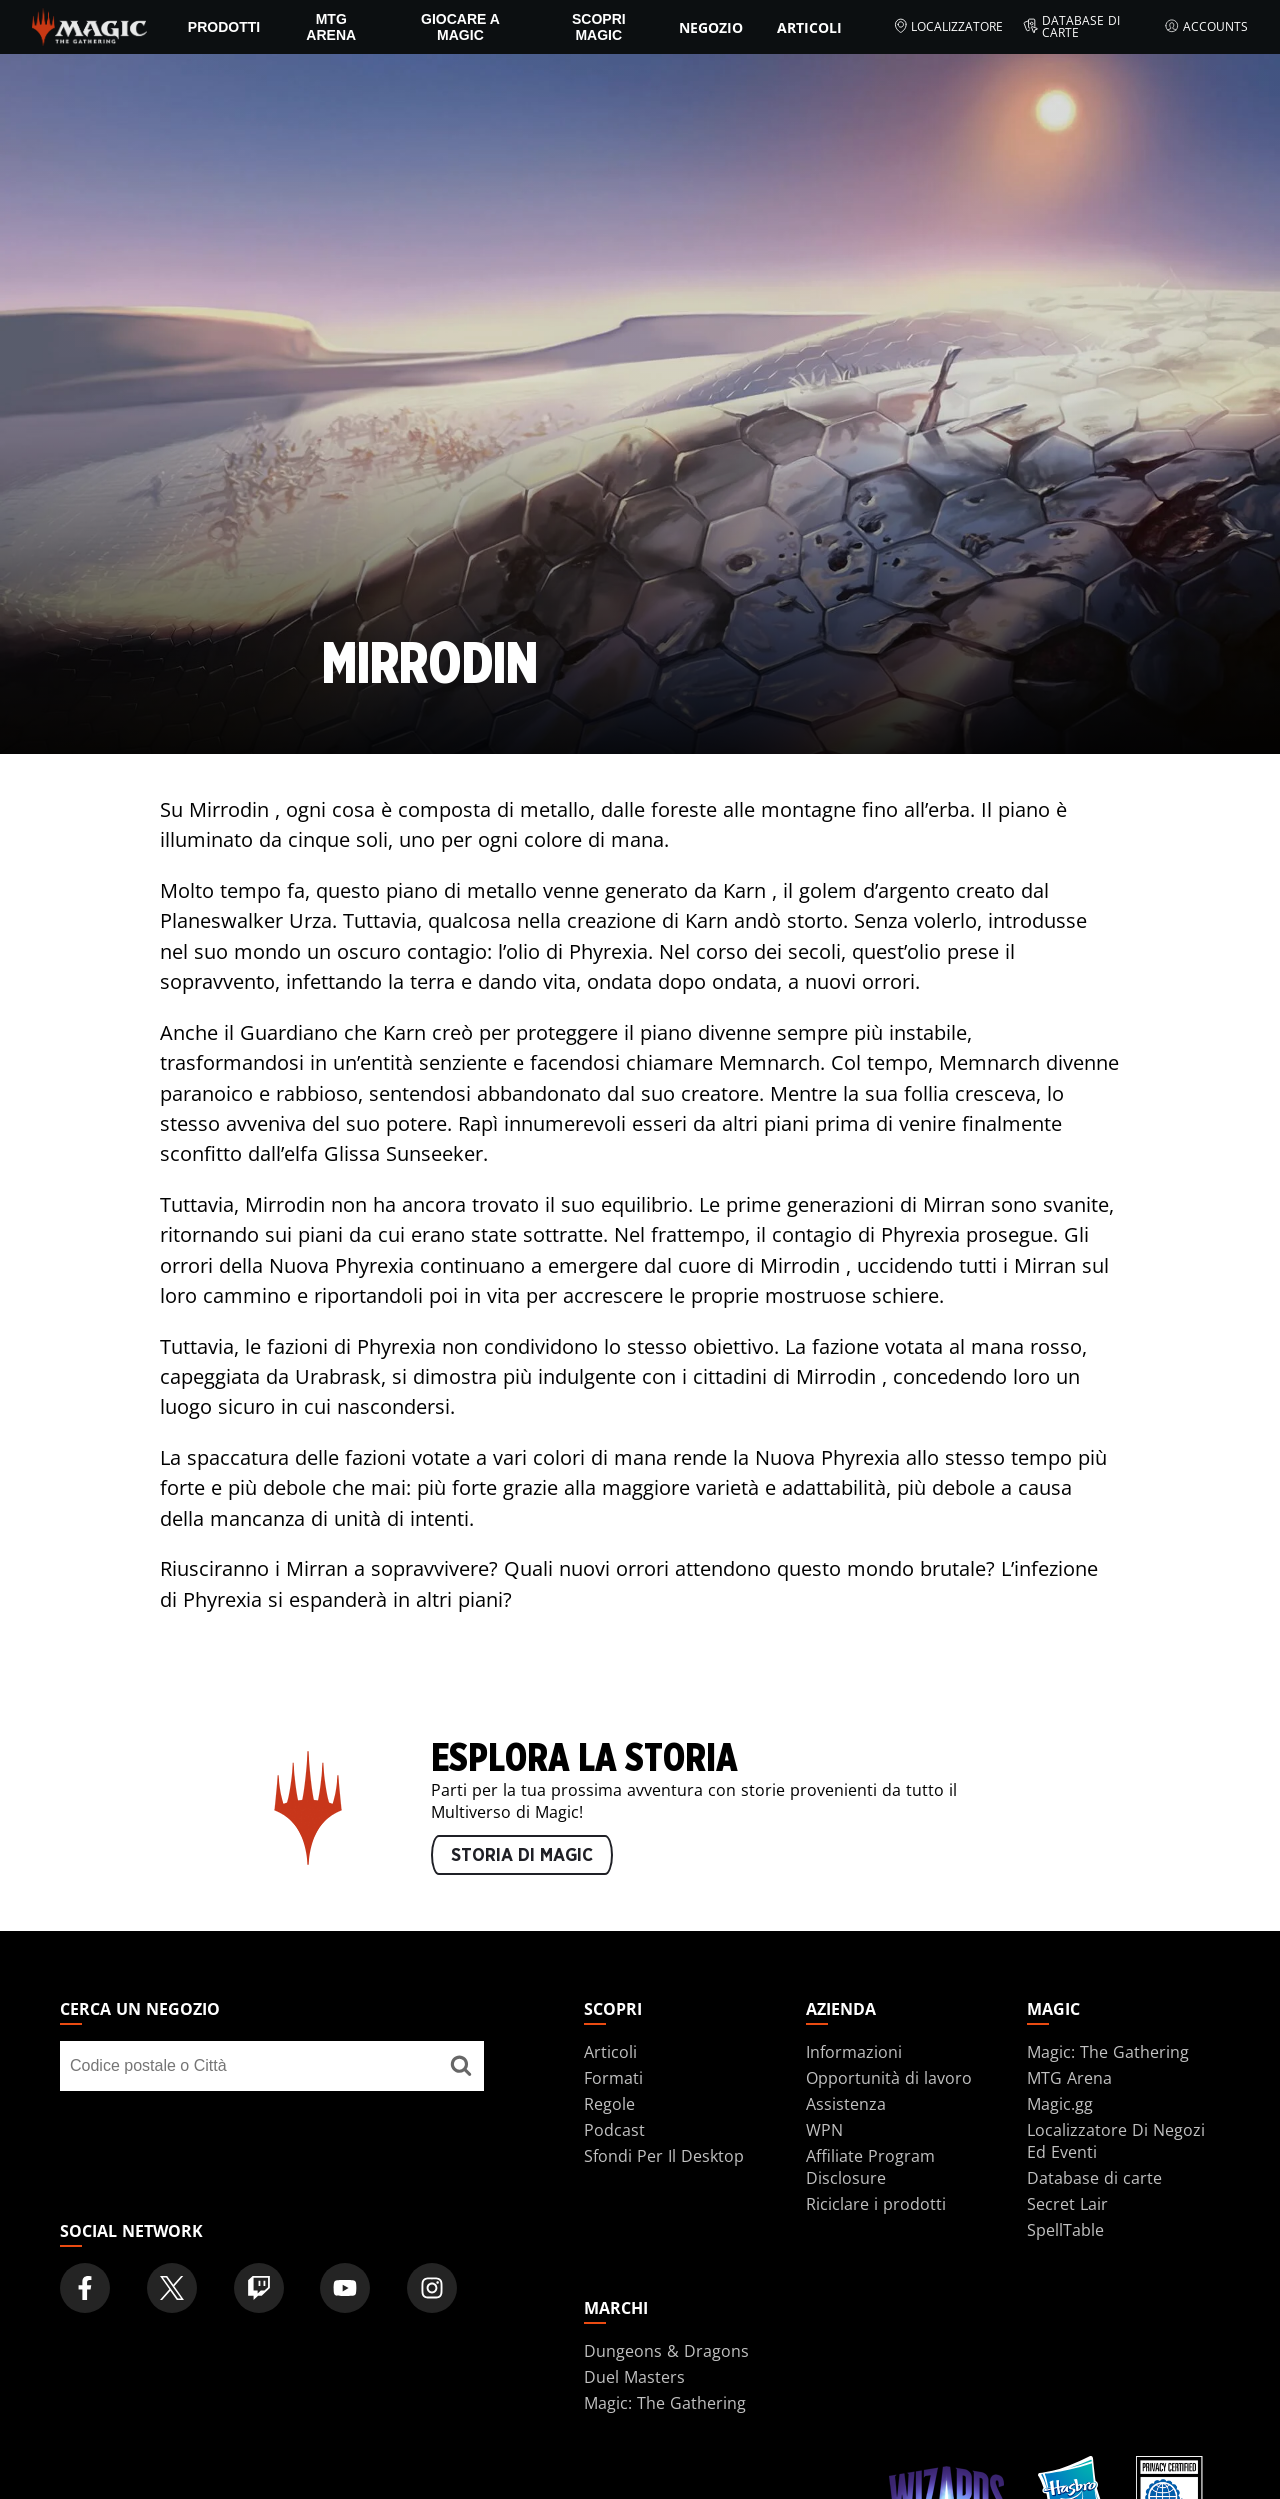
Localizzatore (948, 27)
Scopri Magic (599, 27)
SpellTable (1065, 2230)
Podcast (614, 2130)
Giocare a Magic (460, 27)
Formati (613, 2078)
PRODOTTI (224, 27)
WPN (824, 2130)
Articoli (809, 27)
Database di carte (1071, 27)
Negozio (711, 27)
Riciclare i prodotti (876, 2204)
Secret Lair (1067, 2204)
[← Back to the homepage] (89, 25)
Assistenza (846, 2104)
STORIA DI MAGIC (522, 1856)
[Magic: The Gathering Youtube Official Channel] (345, 2288)
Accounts (1206, 27)
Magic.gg (1060, 2104)
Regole (609, 2104)
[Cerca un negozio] (461, 2066)
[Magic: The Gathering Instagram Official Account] (432, 2288)
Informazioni (854, 2052)
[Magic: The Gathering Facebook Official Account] (85, 2288)
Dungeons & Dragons (666, 2351)
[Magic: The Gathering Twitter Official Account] (172, 2288)
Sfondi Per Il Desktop (664, 2156)
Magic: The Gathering (1108, 2052)
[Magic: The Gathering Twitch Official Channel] (259, 2288)
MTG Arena (331, 27)
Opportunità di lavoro (889, 2078)
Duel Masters (634, 2377)
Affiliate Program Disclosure (870, 2167)
